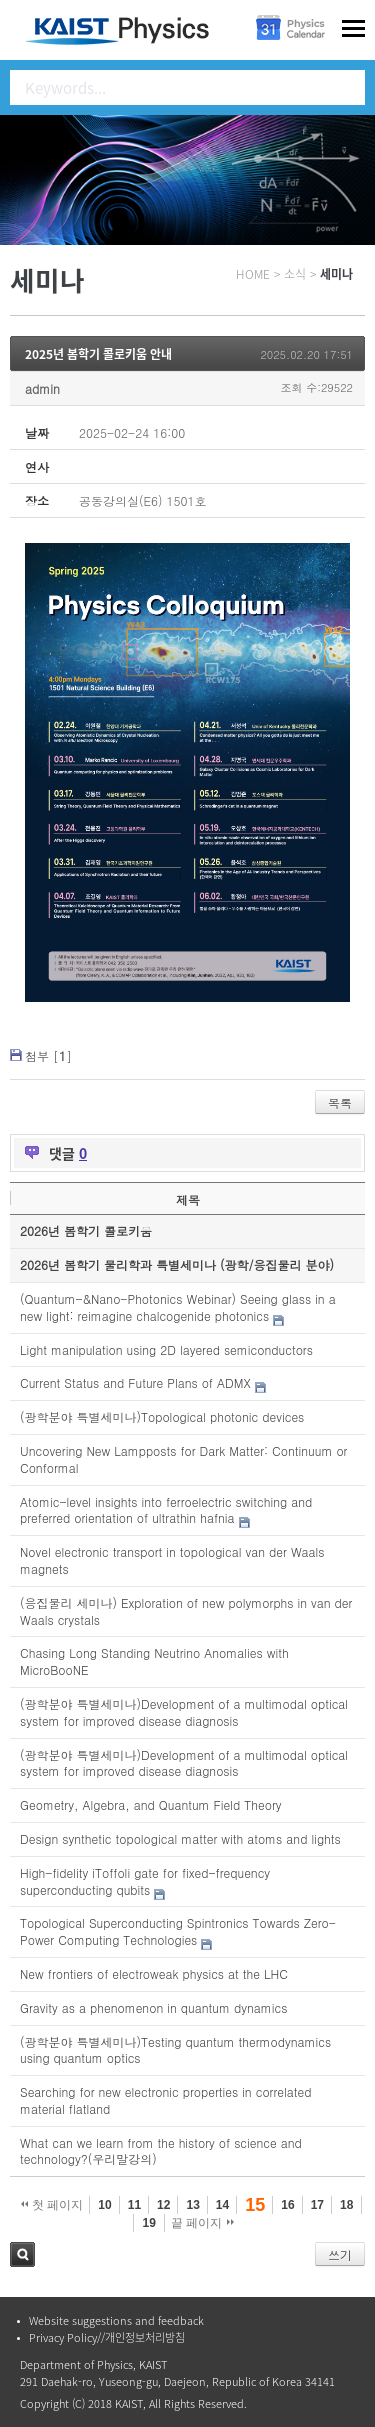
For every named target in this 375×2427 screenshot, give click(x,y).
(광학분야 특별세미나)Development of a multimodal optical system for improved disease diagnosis (184, 1712)
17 (317, 2205)
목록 (340, 1102)
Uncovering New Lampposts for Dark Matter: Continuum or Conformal (183, 1459)
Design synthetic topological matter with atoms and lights (180, 1838)
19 (148, 2223)
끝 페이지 (202, 2223)
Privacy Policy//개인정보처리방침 (107, 2337)
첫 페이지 (52, 2205)
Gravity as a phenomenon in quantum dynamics (153, 2007)
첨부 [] (48, 1055)
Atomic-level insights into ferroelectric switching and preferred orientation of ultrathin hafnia (166, 1510)
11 (134, 2205)
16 (287, 2205)
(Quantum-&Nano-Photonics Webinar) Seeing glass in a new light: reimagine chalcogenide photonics (178, 1307)
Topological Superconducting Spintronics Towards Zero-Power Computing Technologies (178, 1931)
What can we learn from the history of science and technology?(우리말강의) (161, 2151)
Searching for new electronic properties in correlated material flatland (165, 2100)
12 (163, 2205)
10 (104, 2205)
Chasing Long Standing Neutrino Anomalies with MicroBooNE (154, 1661)
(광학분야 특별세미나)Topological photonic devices (162, 1416)
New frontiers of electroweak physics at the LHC (154, 1973)
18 (346, 2205)
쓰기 (340, 2254)
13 (192, 2205)
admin (42, 388)
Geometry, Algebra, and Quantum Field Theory (151, 1804)
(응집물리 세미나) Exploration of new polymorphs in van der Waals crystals (186, 1611)
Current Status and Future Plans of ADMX (135, 1382)
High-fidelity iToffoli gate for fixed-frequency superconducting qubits (145, 1881)
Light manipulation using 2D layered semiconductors (166, 1349)
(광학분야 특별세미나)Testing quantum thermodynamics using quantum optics (175, 2050)
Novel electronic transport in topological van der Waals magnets (172, 1560)
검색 (22, 2254)
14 (222, 2205)
